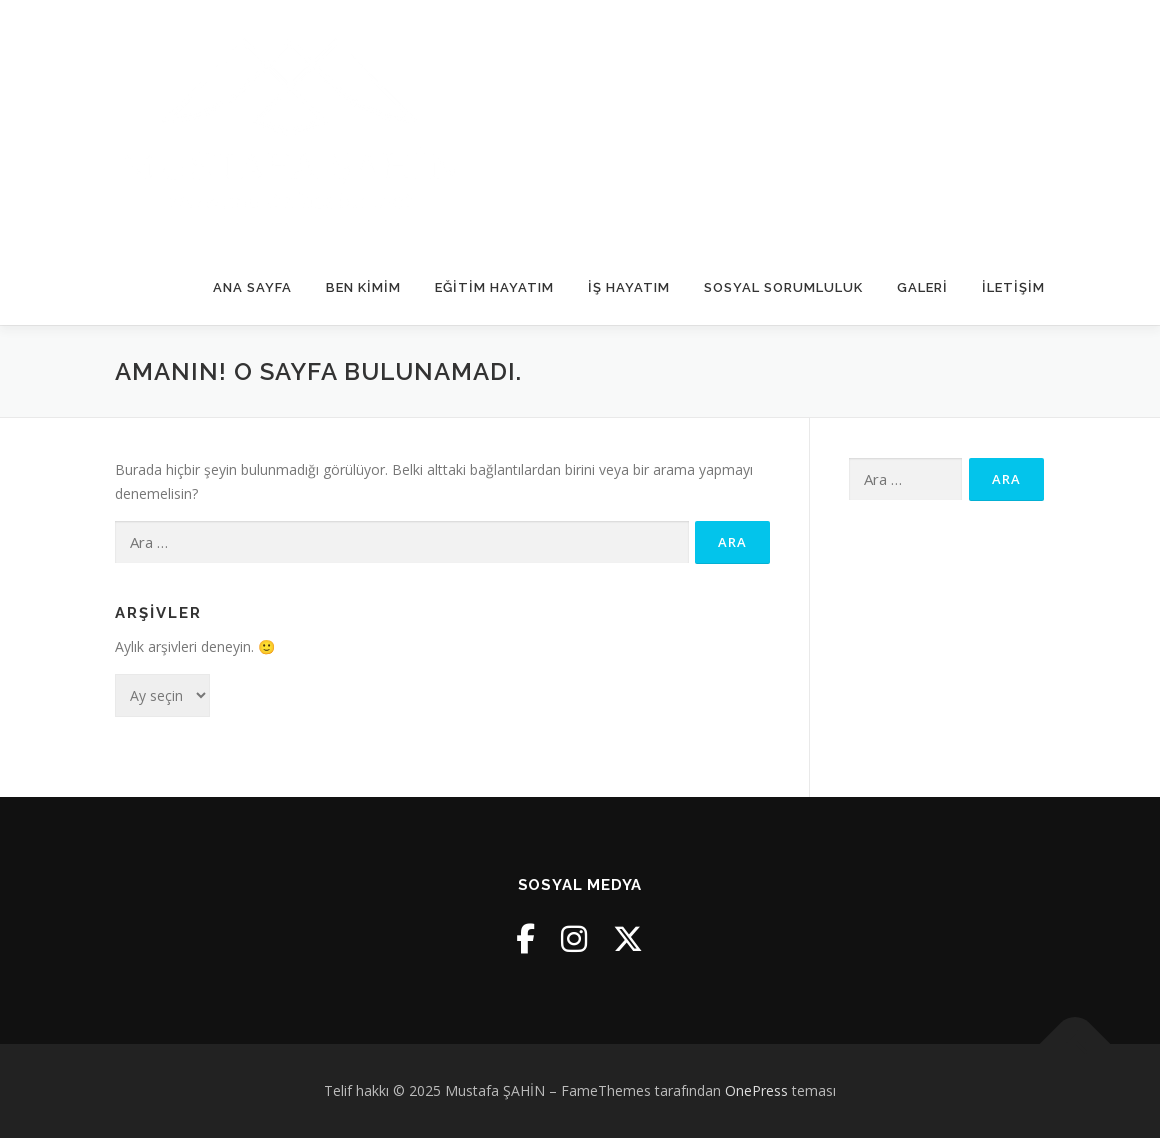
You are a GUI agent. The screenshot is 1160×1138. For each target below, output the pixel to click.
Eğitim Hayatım (494, 287)
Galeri (922, 287)
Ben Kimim (363, 287)
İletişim (1013, 287)
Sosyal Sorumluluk (783, 287)
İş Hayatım (629, 287)
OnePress (756, 1090)
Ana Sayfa (252, 287)
